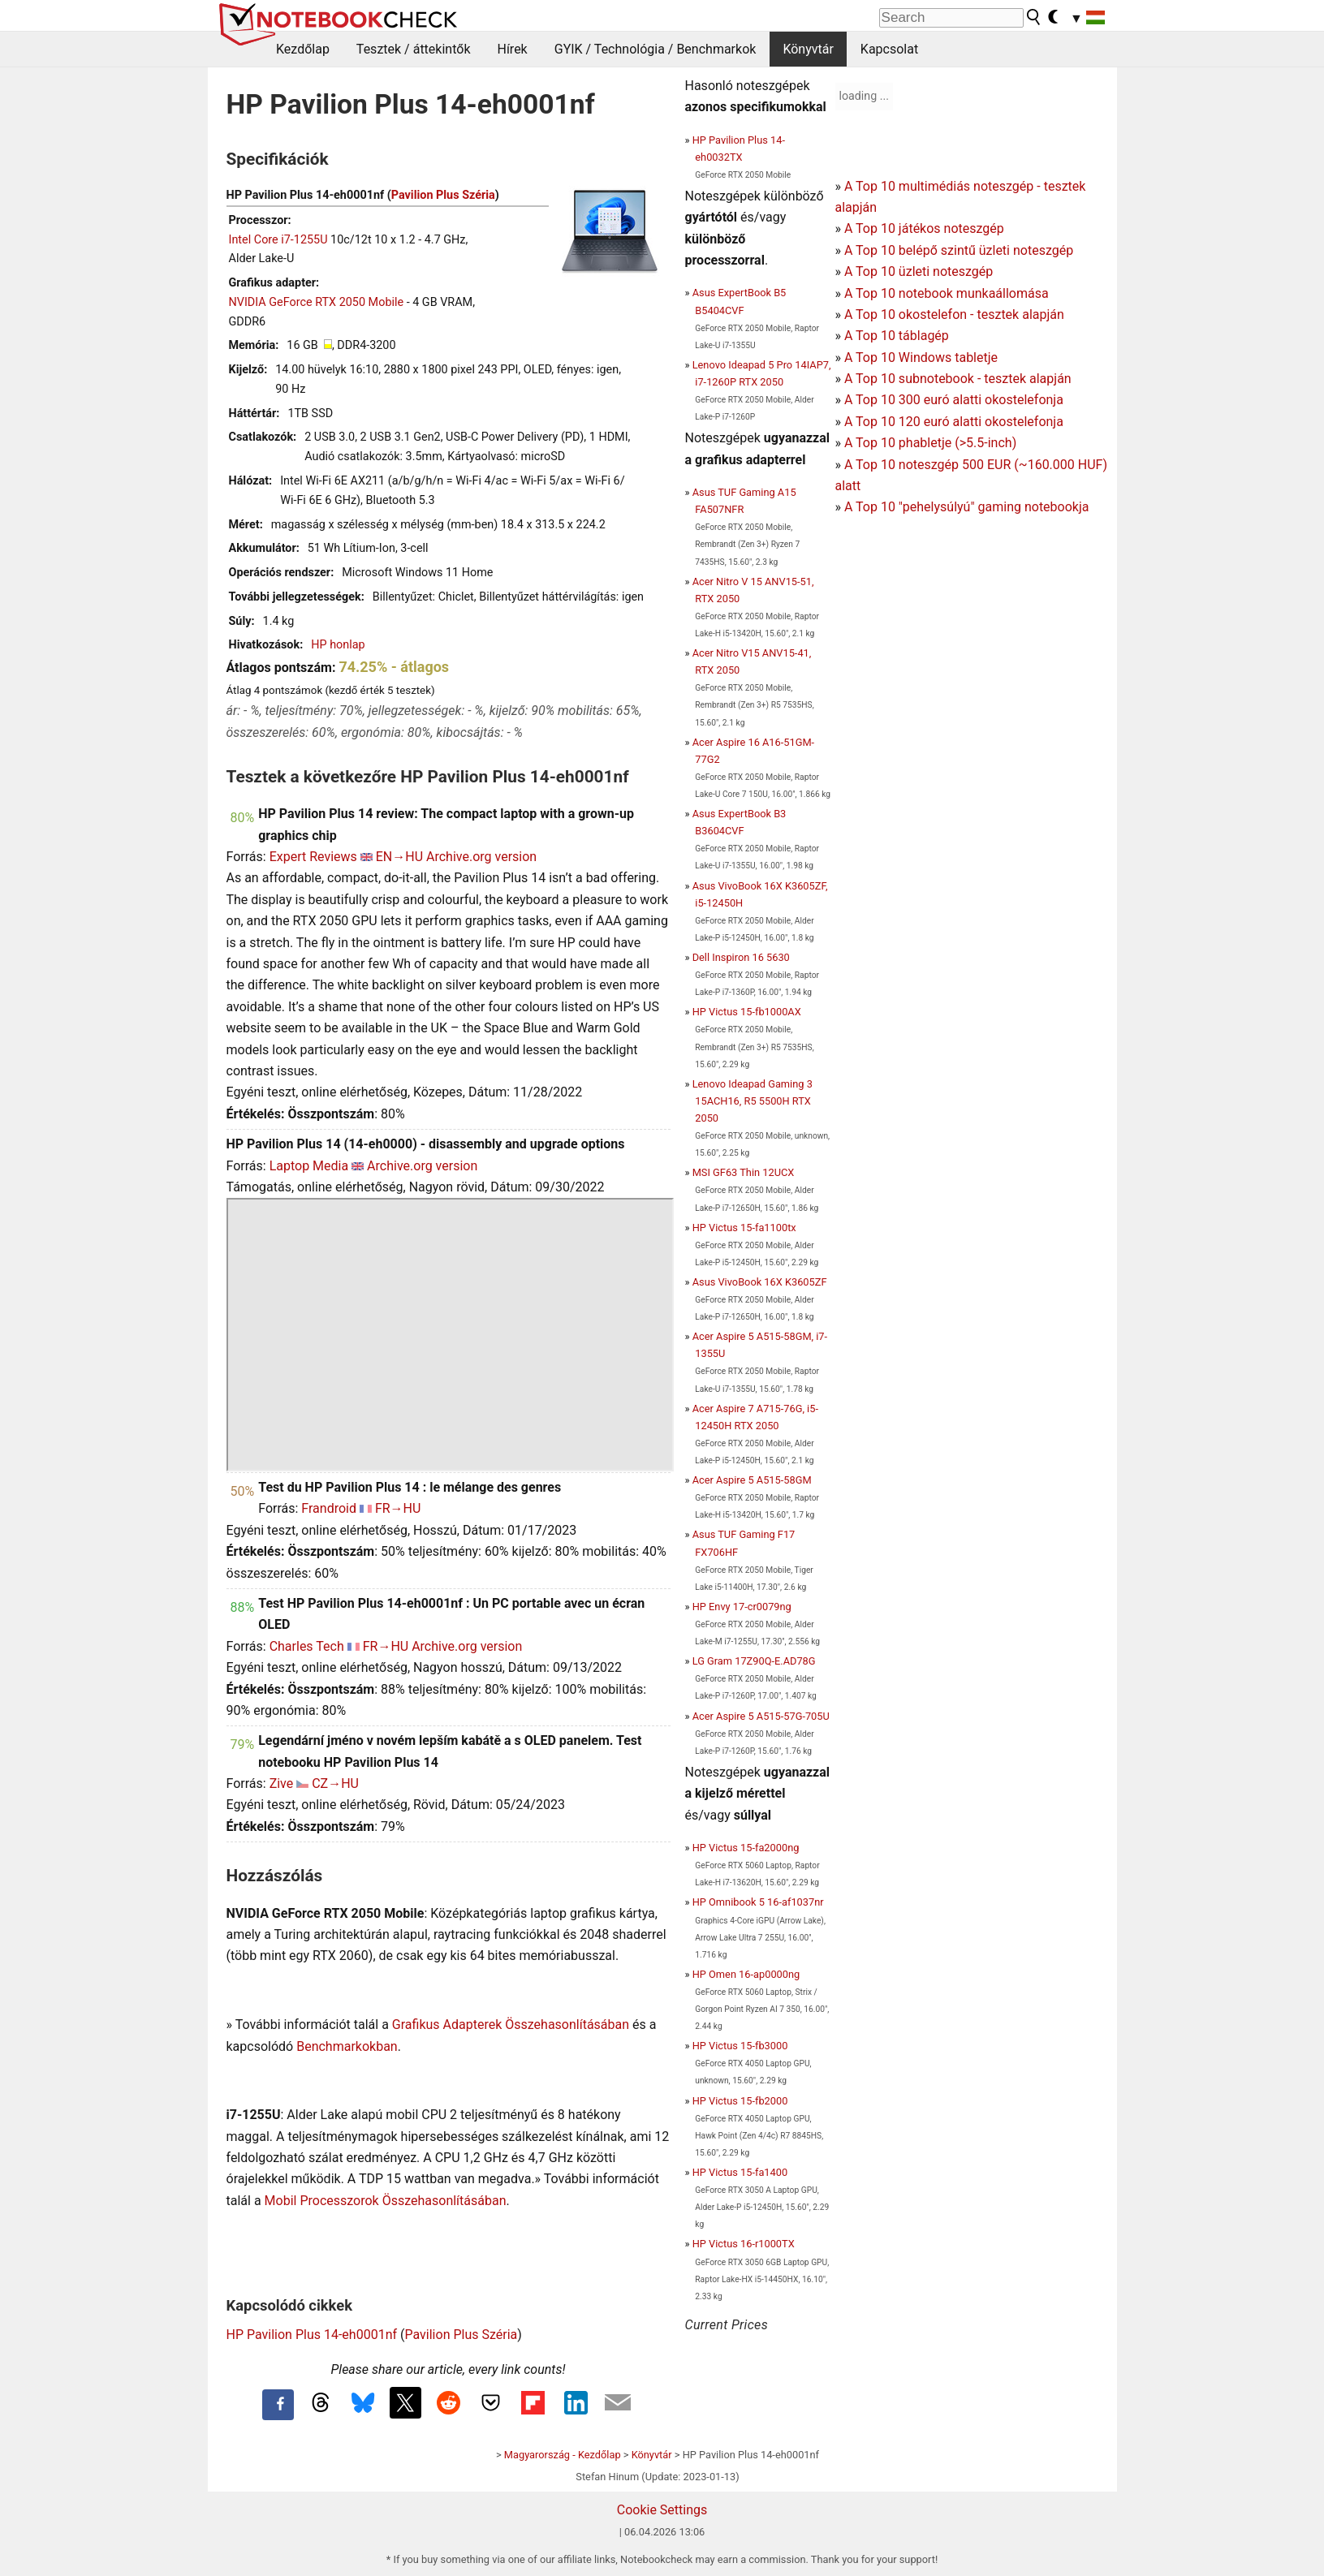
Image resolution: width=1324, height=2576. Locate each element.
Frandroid (328, 1508)
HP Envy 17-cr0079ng (741, 1606)
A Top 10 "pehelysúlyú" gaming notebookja (966, 507)
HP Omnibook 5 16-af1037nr (758, 1902)
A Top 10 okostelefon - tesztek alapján (954, 314)
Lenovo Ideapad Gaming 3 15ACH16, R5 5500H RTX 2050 (752, 1101)
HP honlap (337, 645)
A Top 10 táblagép (896, 335)
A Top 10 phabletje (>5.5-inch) (930, 442)
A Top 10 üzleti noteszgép (918, 271)
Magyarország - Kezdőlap (562, 2455)
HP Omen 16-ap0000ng (746, 1974)
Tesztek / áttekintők (413, 49)
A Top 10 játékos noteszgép (924, 228)
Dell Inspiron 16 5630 (741, 957)
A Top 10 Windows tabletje (921, 357)
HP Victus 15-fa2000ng (746, 1848)
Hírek (512, 49)
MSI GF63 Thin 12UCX (743, 1172)
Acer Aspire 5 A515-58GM (752, 1480)
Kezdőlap (303, 49)
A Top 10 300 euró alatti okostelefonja (953, 399)
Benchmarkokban (347, 2046)
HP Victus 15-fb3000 (740, 2046)
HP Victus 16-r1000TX (743, 2244)
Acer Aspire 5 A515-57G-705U (761, 1716)
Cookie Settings (662, 2510)
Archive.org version (481, 856)
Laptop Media (309, 1166)
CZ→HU (335, 1783)
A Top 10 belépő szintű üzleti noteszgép (958, 250)
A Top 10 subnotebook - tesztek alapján (958, 378)
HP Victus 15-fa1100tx (744, 1227)
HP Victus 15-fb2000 (740, 2101)
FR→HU (398, 1508)
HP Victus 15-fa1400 (739, 2172)
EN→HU (399, 856)
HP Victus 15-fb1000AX (746, 1012)
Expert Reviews (313, 856)
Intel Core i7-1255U (278, 240)
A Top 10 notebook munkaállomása (946, 293)
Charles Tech (307, 1646)
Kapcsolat (889, 49)
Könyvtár (808, 49)
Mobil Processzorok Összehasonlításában (386, 2200)
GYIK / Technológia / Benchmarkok (655, 49)
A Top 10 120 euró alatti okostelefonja (953, 421)
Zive (282, 1783)
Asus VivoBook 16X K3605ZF (759, 1282)
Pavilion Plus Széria (443, 195)
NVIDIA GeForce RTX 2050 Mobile (316, 302)
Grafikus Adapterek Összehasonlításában (510, 2024)
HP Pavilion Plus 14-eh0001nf (312, 2334)
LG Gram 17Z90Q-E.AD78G (754, 1661)
